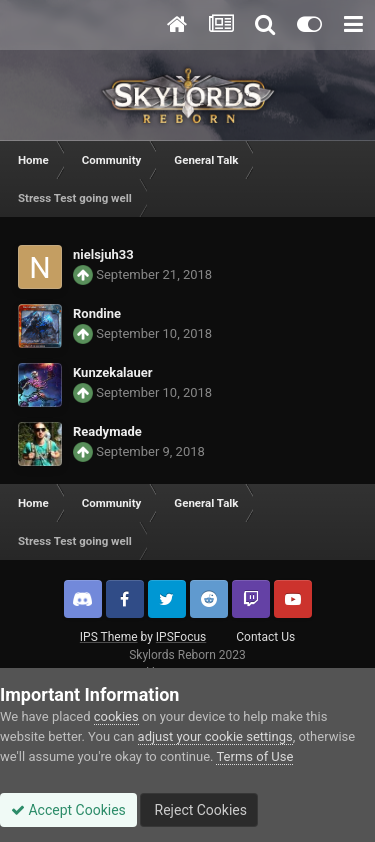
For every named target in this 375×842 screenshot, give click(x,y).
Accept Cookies (68, 810)
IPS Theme (109, 637)
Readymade (107, 431)
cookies (116, 716)
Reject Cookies (199, 810)
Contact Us (265, 637)
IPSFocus (181, 637)
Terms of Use (254, 756)
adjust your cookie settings (215, 736)
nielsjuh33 (103, 254)
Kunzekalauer (113, 372)
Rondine (97, 313)
